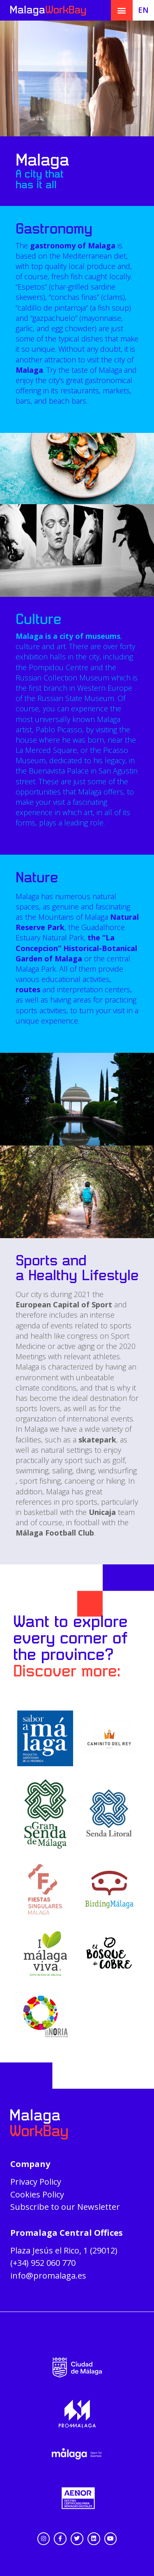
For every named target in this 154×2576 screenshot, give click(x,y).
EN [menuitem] (143, 10)
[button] (122, 10)
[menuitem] (143, 9)
